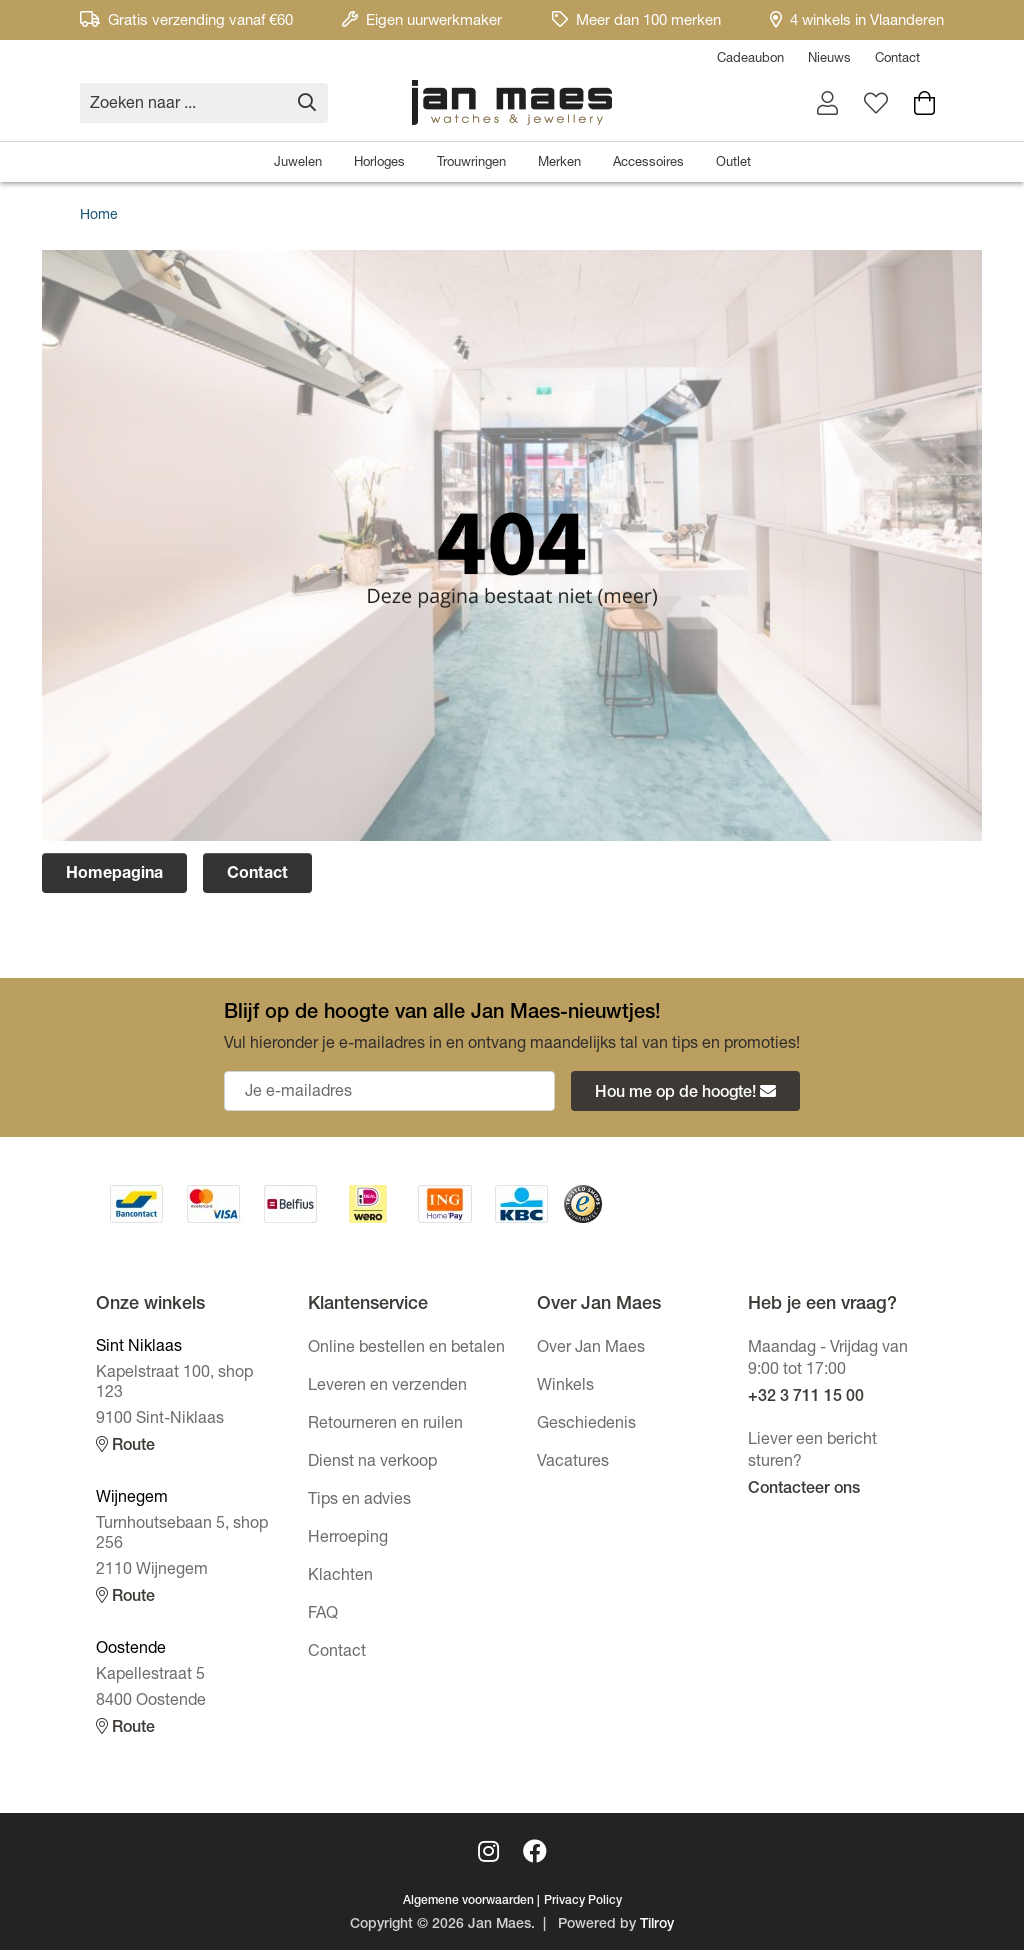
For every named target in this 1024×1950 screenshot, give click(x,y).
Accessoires (648, 163)
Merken (559, 163)
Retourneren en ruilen (385, 1425)
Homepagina (114, 875)
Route (125, 1445)
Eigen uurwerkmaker (422, 21)
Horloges (379, 163)
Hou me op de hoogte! (685, 1092)
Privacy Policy (583, 1901)
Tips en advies (359, 1501)
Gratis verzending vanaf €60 (186, 21)
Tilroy (657, 1925)
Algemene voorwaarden (468, 1901)
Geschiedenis (586, 1425)
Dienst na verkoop (372, 1463)
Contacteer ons (804, 1490)
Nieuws (829, 59)
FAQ (323, 1615)
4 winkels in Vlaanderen (857, 21)
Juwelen (298, 163)
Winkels (565, 1387)
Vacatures (573, 1463)
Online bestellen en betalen (406, 1349)
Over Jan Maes (591, 1349)
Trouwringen (471, 163)
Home (99, 216)
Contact (897, 59)
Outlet (733, 163)
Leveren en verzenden (387, 1387)
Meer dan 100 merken (636, 21)
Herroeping (348, 1539)
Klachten (340, 1577)
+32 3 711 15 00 (806, 1398)
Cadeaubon (750, 59)
